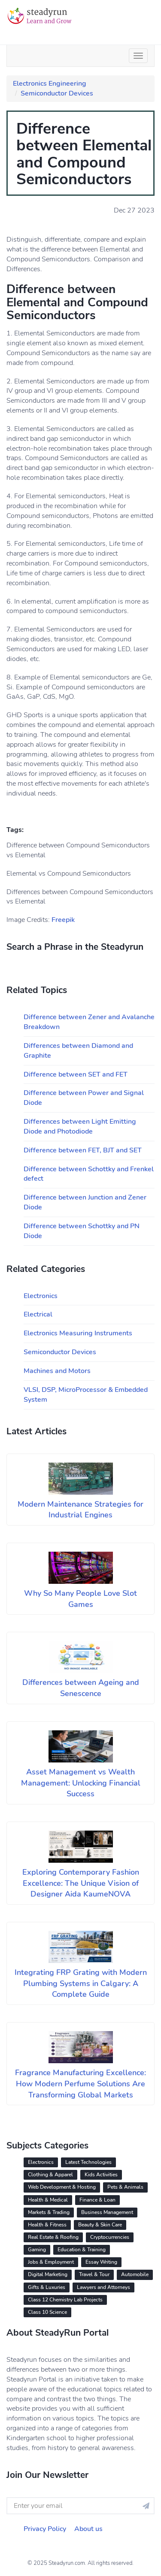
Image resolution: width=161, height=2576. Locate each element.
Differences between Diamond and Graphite (78, 1050)
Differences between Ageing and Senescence (80, 1688)
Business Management (107, 2212)
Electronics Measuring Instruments (78, 1333)
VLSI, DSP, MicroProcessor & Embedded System (86, 1394)
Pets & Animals (125, 2187)
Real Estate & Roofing (53, 2237)
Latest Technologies (88, 2162)
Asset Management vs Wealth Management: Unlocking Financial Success (80, 1783)
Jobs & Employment (51, 2262)
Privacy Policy (45, 2529)
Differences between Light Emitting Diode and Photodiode (80, 1126)
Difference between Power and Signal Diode (84, 1097)
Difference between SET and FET (76, 1074)
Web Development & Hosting (62, 2187)
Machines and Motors (57, 1371)
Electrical (38, 1314)
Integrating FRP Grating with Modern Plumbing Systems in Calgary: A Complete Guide (81, 1983)
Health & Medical (48, 2199)
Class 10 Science (47, 2312)
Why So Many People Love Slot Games (80, 1599)
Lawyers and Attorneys (103, 2287)
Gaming (37, 2249)
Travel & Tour (94, 2274)
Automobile (135, 2274)
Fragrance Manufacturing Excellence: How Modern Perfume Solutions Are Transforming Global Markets (80, 2083)
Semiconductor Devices (57, 93)
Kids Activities (101, 2174)
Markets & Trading (49, 2212)
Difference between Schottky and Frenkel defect (89, 1174)
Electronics (41, 1296)
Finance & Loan (97, 2199)
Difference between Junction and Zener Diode (85, 1202)
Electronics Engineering (49, 83)
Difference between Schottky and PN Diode (82, 1231)
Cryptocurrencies (109, 2237)
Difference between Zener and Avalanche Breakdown (89, 1022)
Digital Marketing (47, 2274)
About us (88, 2529)
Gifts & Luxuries (46, 2287)
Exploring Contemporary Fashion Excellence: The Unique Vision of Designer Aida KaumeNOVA (80, 1883)
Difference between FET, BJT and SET (83, 1150)
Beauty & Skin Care (100, 2224)
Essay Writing (101, 2262)
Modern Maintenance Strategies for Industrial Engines (80, 1509)
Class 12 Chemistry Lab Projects (65, 2299)
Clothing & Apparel (50, 2174)
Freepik (63, 919)
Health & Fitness (47, 2224)
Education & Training (82, 2249)
